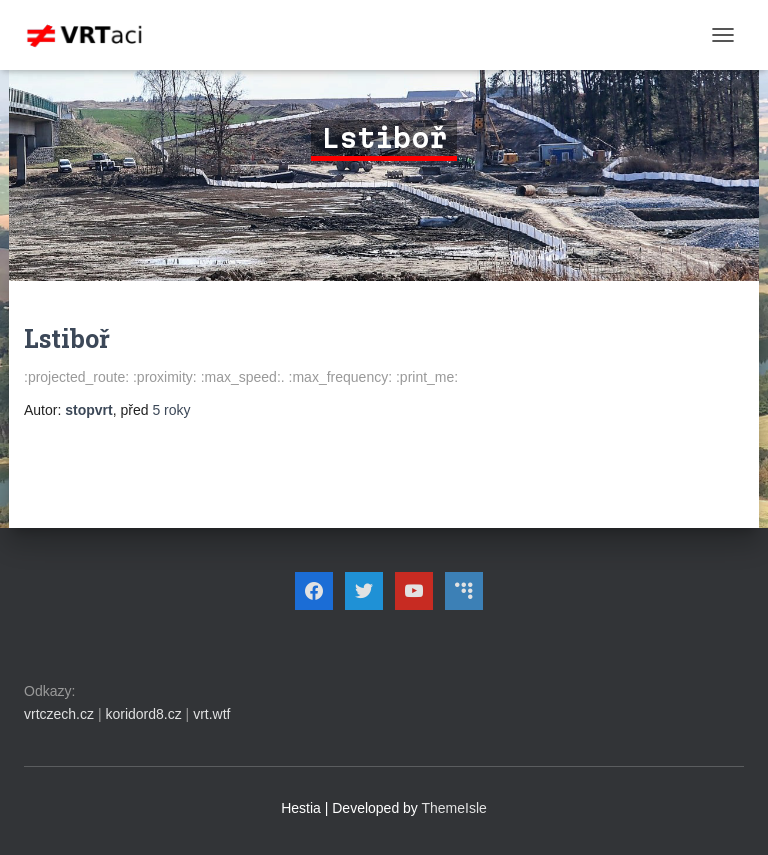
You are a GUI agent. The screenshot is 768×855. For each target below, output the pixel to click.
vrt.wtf (211, 714)
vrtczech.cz (59, 714)
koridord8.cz (143, 714)
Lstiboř (67, 338)
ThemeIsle (454, 808)
